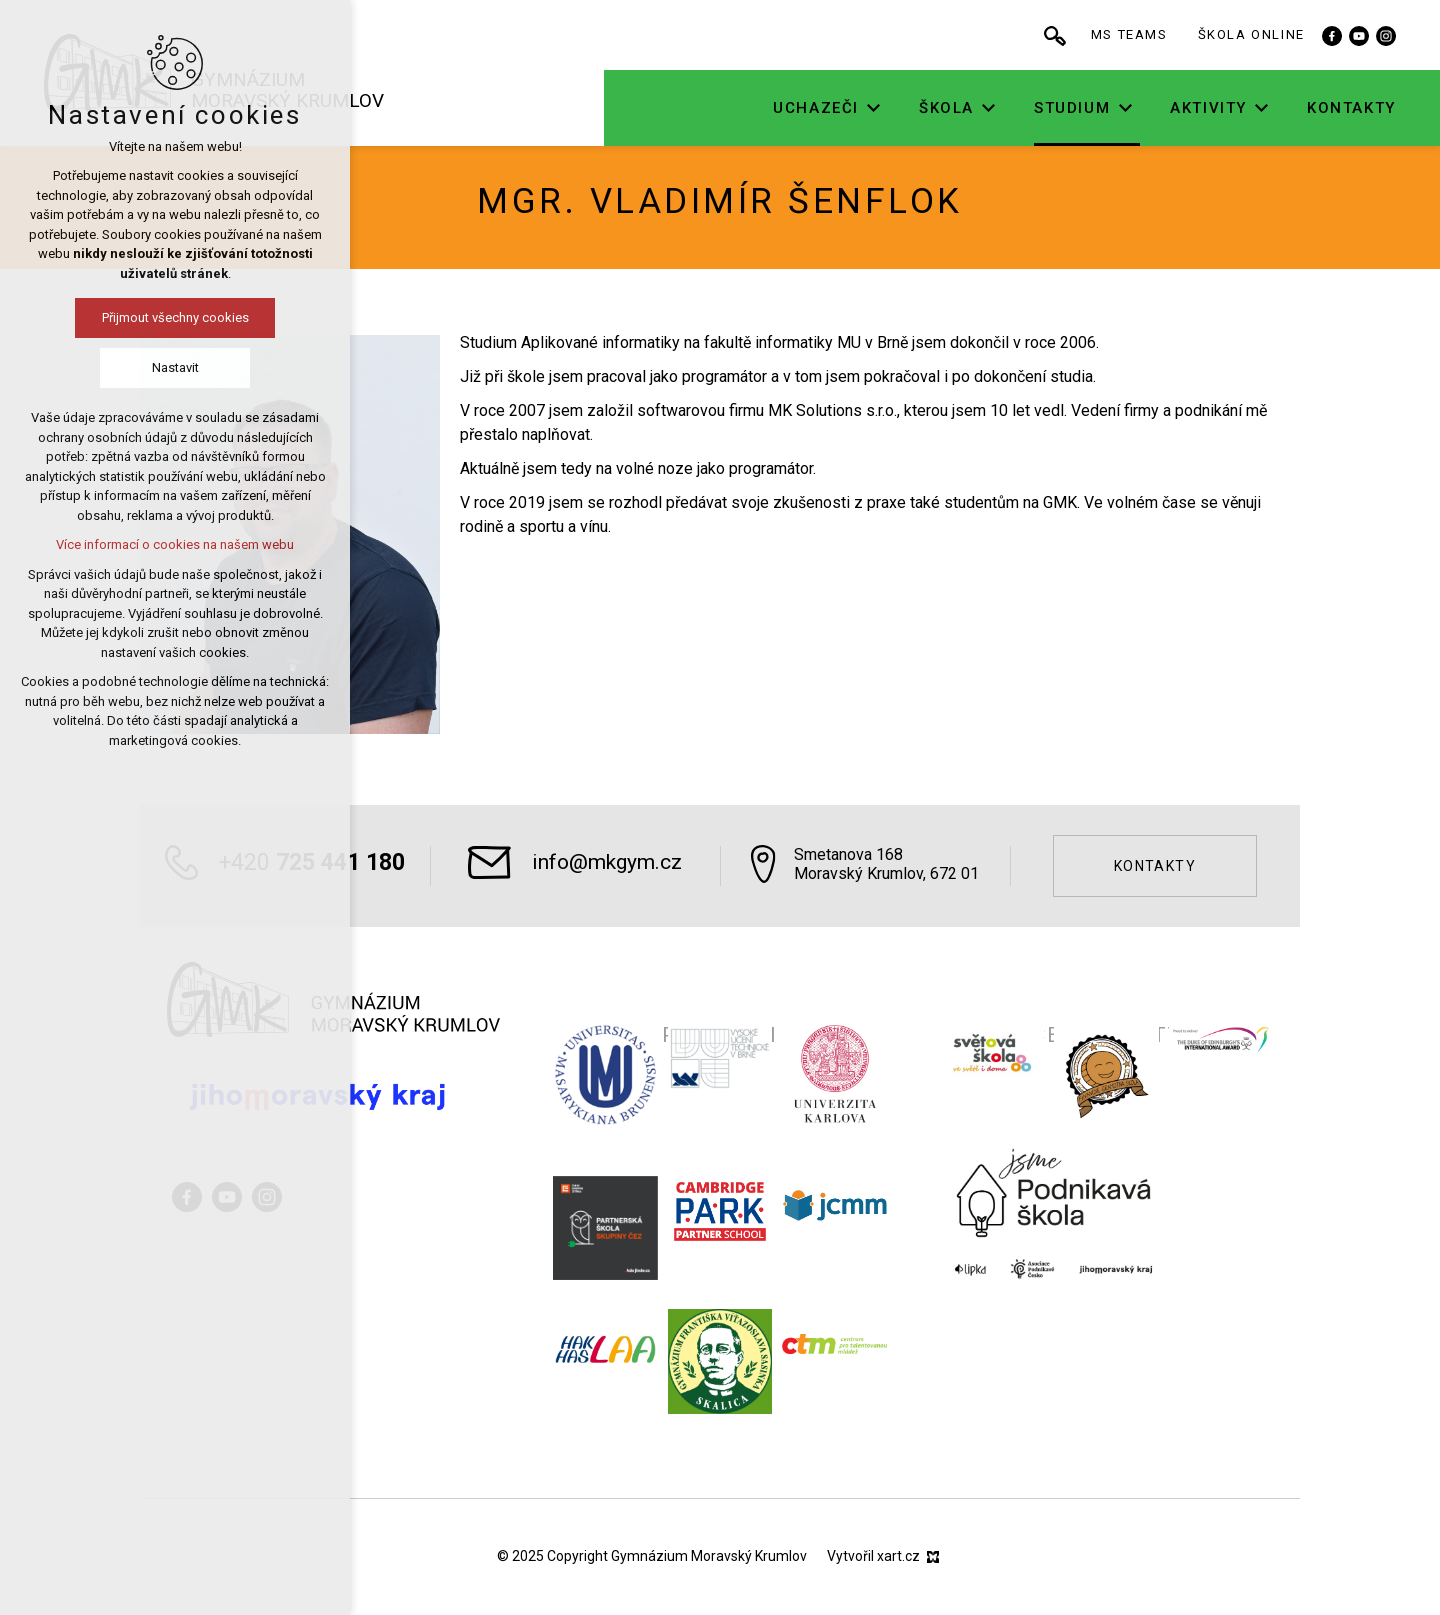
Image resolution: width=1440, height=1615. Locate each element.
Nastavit (91, 367)
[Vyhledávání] (1116, 35)
